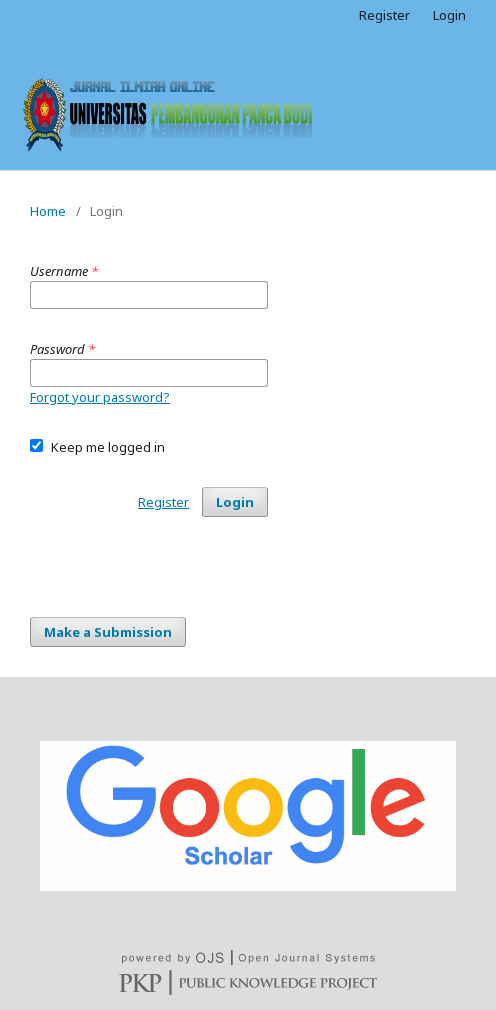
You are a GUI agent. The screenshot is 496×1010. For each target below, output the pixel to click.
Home (48, 211)
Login (449, 15)
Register (384, 15)
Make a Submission (108, 632)
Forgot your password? (100, 397)
